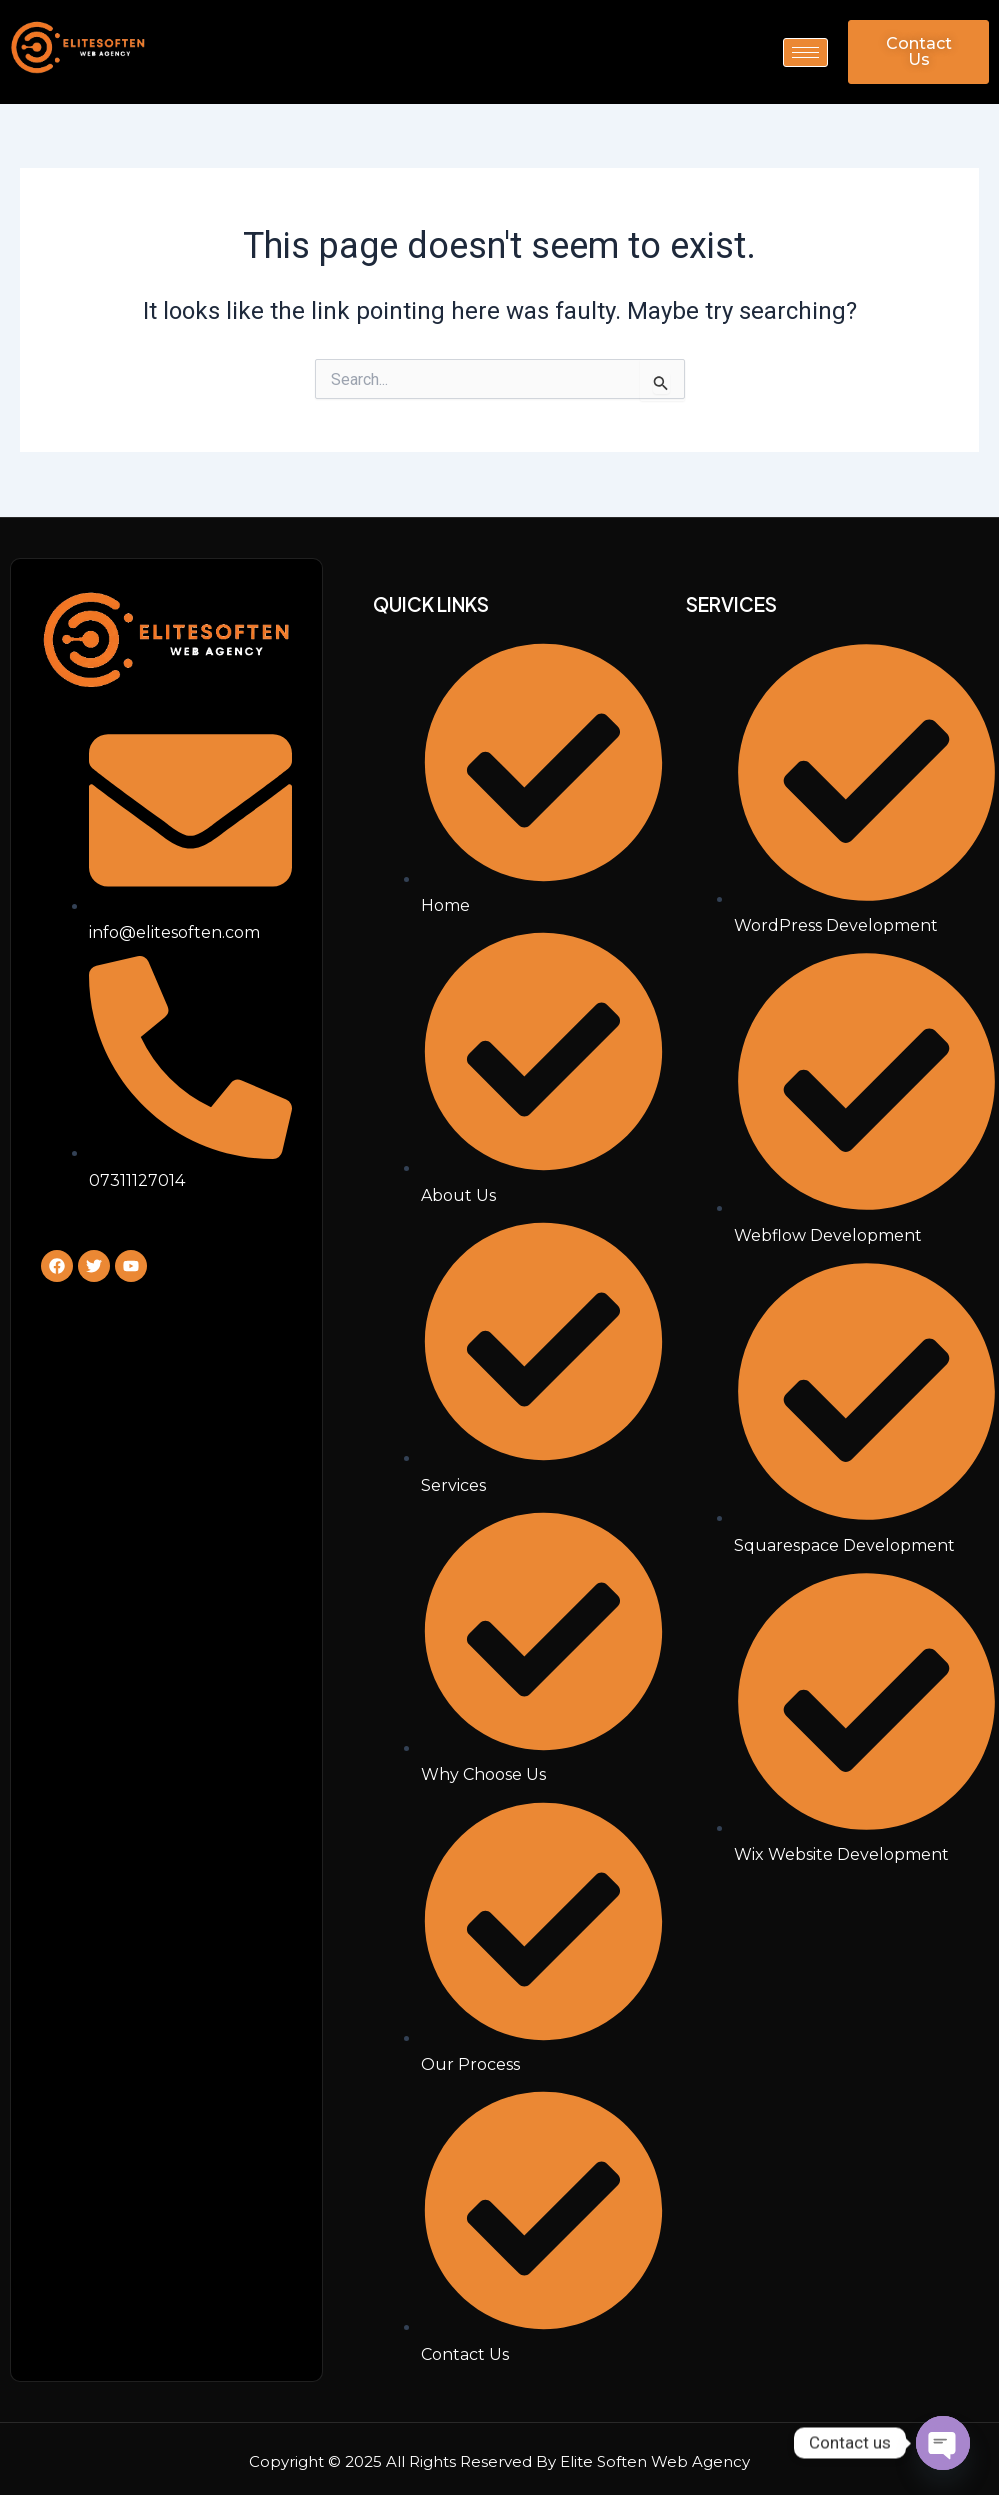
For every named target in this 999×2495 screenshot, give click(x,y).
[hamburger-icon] (805, 52)
